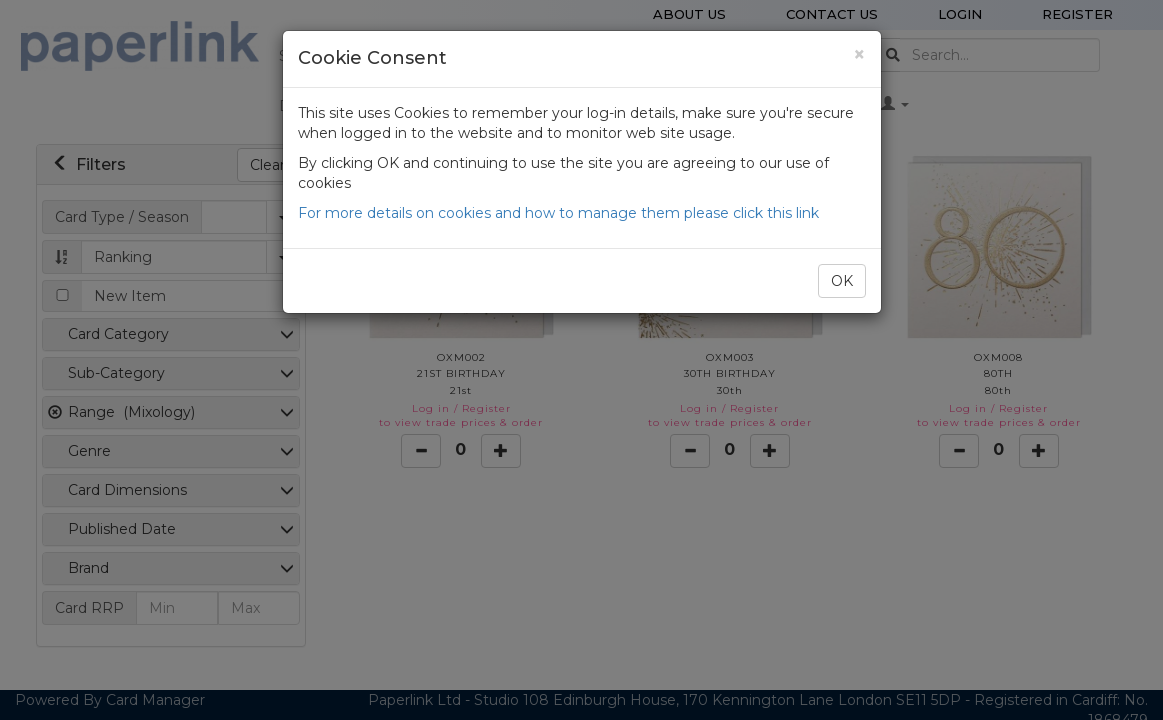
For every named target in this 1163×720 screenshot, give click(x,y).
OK (842, 281)
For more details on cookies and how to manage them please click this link (558, 213)
